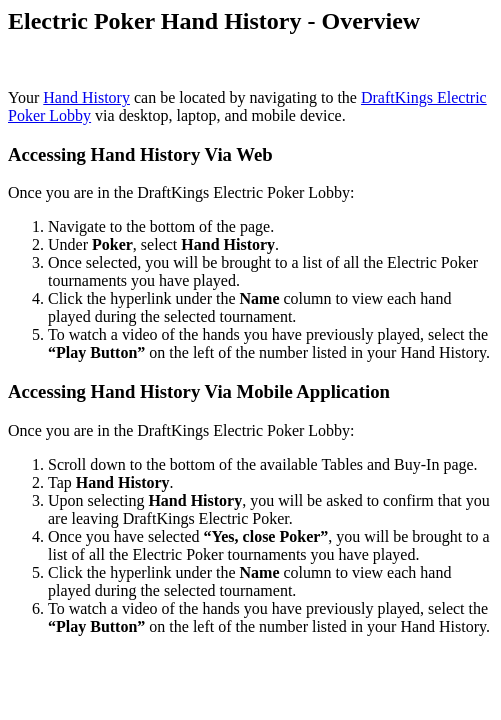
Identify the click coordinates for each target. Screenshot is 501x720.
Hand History (86, 97)
